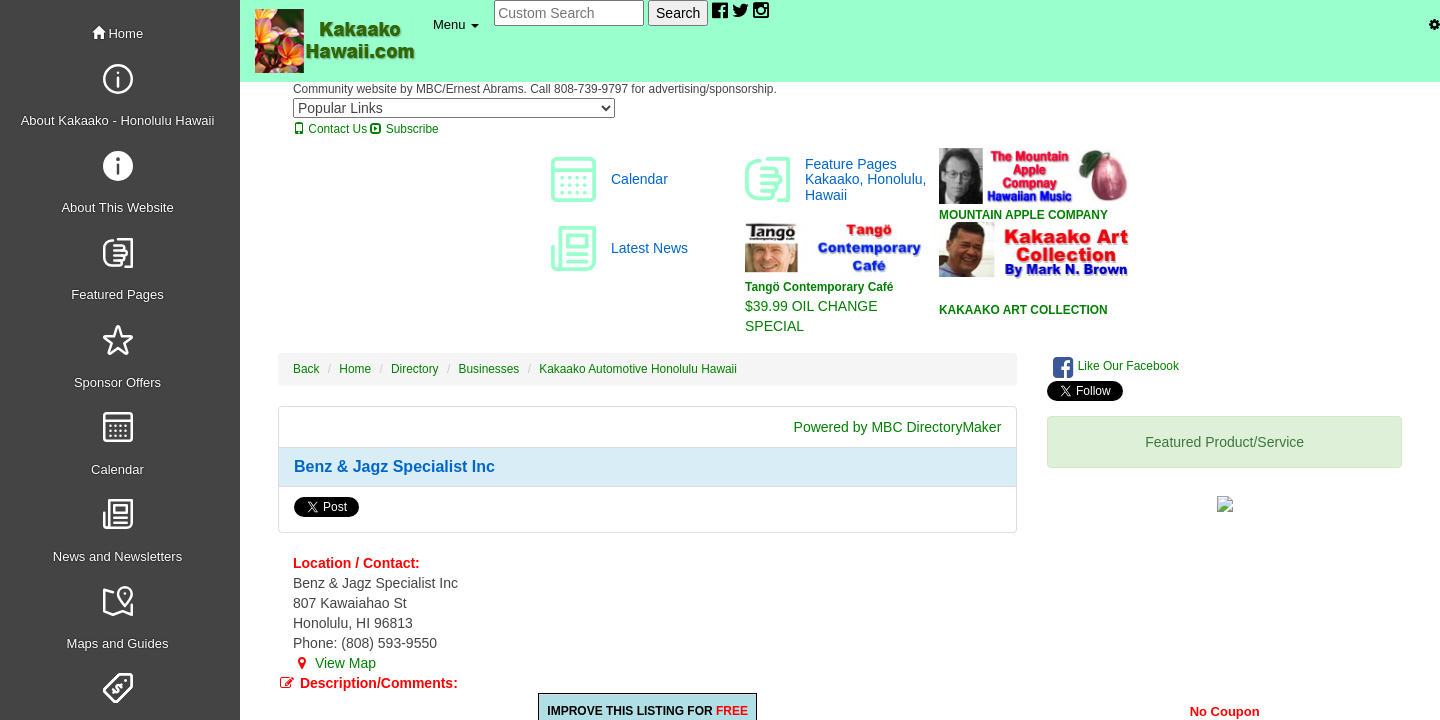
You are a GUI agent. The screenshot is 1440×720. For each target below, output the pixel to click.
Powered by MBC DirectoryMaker (898, 427)
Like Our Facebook (1116, 367)
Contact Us (330, 129)
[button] (456, 25)
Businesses (489, 369)
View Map (334, 663)
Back (306, 369)
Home (117, 33)
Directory (415, 369)
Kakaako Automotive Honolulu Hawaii (638, 369)
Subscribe (404, 129)
